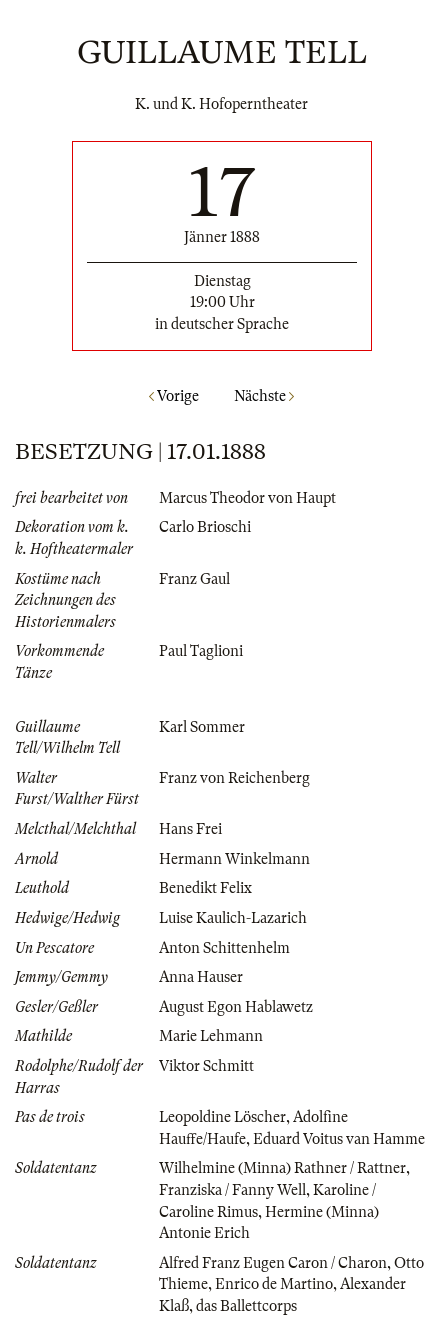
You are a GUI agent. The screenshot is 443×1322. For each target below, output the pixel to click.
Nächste (264, 396)
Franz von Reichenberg (234, 778)
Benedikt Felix (205, 888)
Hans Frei (190, 829)
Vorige (174, 396)
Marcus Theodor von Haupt (247, 498)
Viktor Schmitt (206, 1066)
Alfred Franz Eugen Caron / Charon (273, 1263)
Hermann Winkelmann (234, 859)
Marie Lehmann (211, 1036)
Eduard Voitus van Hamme (339, 1139)
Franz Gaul (194, 579)
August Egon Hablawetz (236, 1007)
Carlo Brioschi (205, 527)
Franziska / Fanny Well (232, 1190)
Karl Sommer (202, 727)
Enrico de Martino (274, 1284)
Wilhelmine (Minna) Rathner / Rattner (282, 1168)
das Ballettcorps (246, 1306)
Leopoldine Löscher (222, 1117)
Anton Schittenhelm (224, 948)
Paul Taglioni (201, 651)
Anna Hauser (201, 977)
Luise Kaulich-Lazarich (233, 918)
